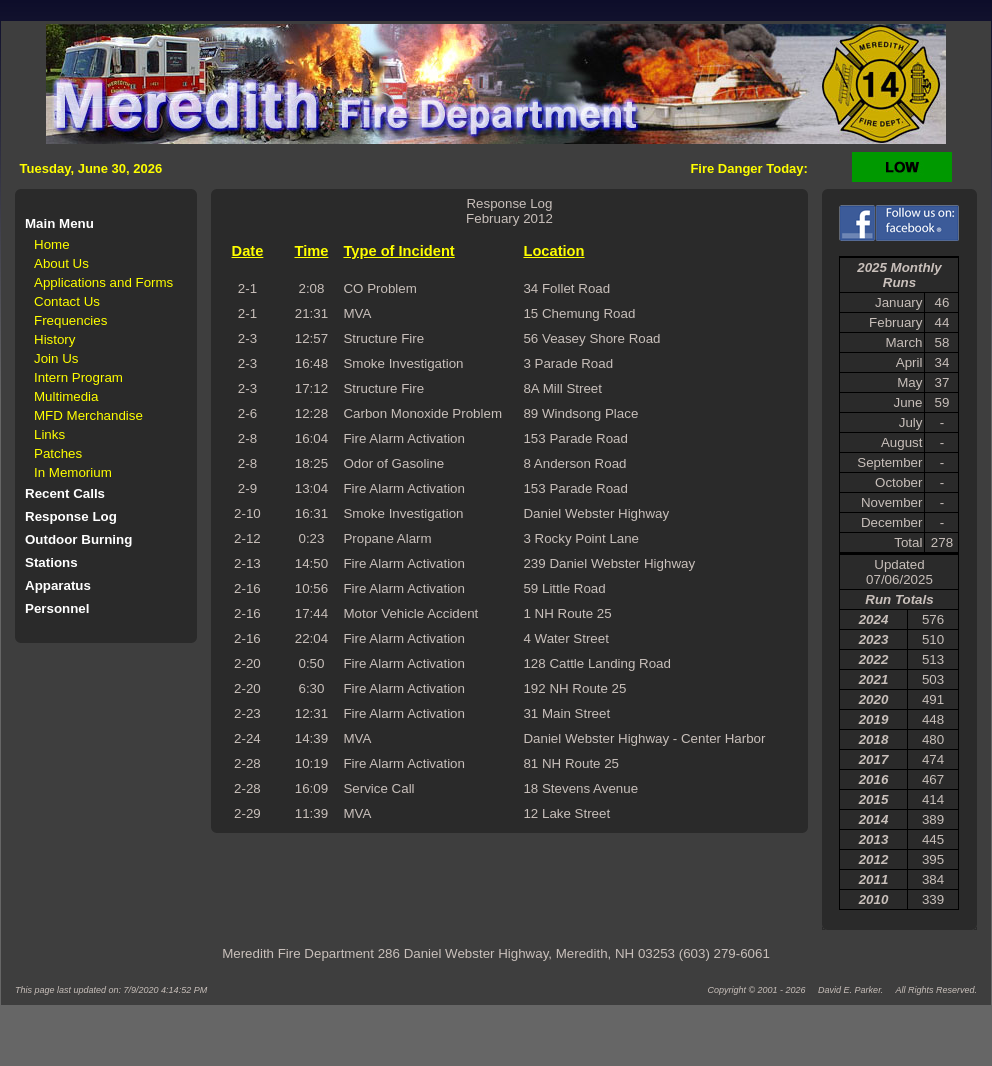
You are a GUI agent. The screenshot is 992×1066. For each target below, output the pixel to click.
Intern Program (78, 377)
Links (49, 434)
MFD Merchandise (88, 415)
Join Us (56, 358)
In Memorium (73, 472)
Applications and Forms (103, 282)
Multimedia (66, 396)
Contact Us (67, 301)
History (54, 339)
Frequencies (70, 320)
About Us (61, 263)
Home (52, 244)
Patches (58, 453)
